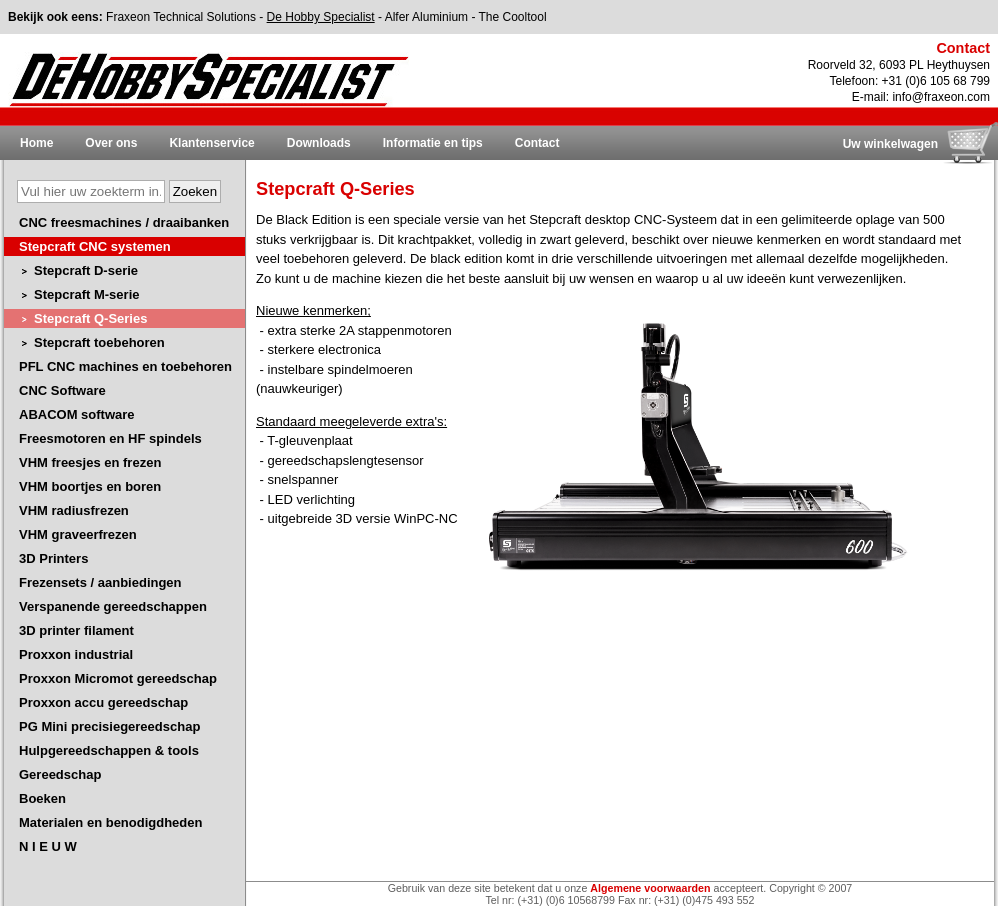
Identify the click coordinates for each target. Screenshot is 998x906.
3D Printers (53, 558)
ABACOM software (77, 414)
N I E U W (48, 846)
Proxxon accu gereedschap (103, 702)
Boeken (42, 798)
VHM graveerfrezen (78, 534)
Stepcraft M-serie (86, 294)
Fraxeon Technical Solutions (181, 17)
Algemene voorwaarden (650, 888)
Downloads (319, 143)
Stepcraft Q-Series (90, 318)
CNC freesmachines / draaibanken (124, 222)
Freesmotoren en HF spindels (110, 438)
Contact (537, 143)
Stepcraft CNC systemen (95, 246)
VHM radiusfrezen (74, 510)
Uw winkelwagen (890, 144)
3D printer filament (76, 630)
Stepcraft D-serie (86, 270)
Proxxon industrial (76, 654)
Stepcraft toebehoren (99, 342)
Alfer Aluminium (426, 17)
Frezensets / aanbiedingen (100, 582)
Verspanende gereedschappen (113, 606)
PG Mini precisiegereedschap (109, 726)
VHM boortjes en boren (90, 486)
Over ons (111, 143)
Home (36, 143)
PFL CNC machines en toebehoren (125, 366)
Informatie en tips (433, 143)
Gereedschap (60, 774)
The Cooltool (513, 17)
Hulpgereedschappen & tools (109, 750)
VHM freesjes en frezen (90, 462)
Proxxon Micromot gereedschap (118, 678)
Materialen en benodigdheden (110, 822)
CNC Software (62, 390)
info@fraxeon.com (941, 97)
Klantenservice (211, 143)
